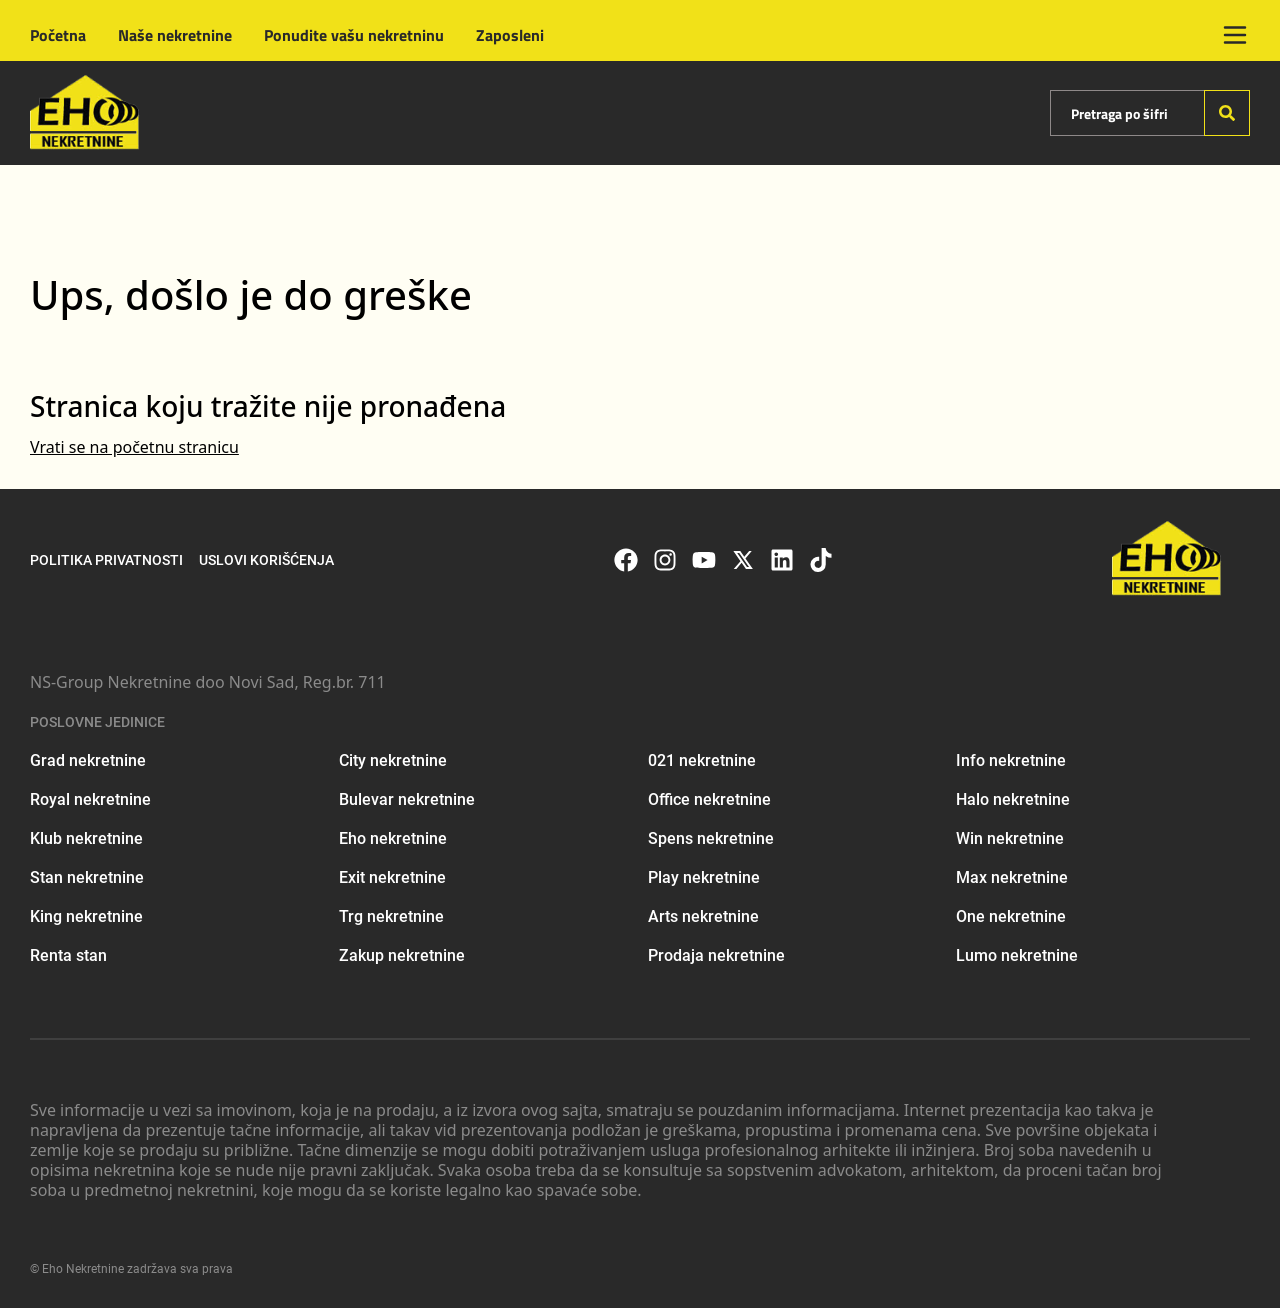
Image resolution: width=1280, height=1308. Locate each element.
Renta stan (68, 955)
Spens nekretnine (711, 838)
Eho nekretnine (393, 838)
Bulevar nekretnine (407, 799)
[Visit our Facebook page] (626, 560)
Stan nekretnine (87, 877)
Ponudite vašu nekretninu (354, 35)
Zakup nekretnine (402, 955)
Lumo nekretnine (1017, 955)
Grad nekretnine (88, 760)
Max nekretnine (1012, 877)
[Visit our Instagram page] (665, 560)
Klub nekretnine (86, 838)
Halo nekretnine (1013, 799)
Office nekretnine (709, 799)
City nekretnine (393, 760)
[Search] (1227, 113)
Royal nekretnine (90, 799)
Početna (58, 35)
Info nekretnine (1011, 760)
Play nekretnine (704, 877)
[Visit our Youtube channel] (704, 560)
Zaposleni (510, 35)
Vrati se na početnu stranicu (134, 447)
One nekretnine (1011, 916)
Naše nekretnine (175, 35)
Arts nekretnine (703, 916)
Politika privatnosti (106, 560)
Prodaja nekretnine (716, 955)
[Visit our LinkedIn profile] (782, 560)
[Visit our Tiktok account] (821, 560)
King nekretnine (86, 916)
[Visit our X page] (743, 560)
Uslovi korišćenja (266, 560)
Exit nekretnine (392, 877)
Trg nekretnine (391, 916)
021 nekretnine (702, 760)
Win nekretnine (1010, 838)
